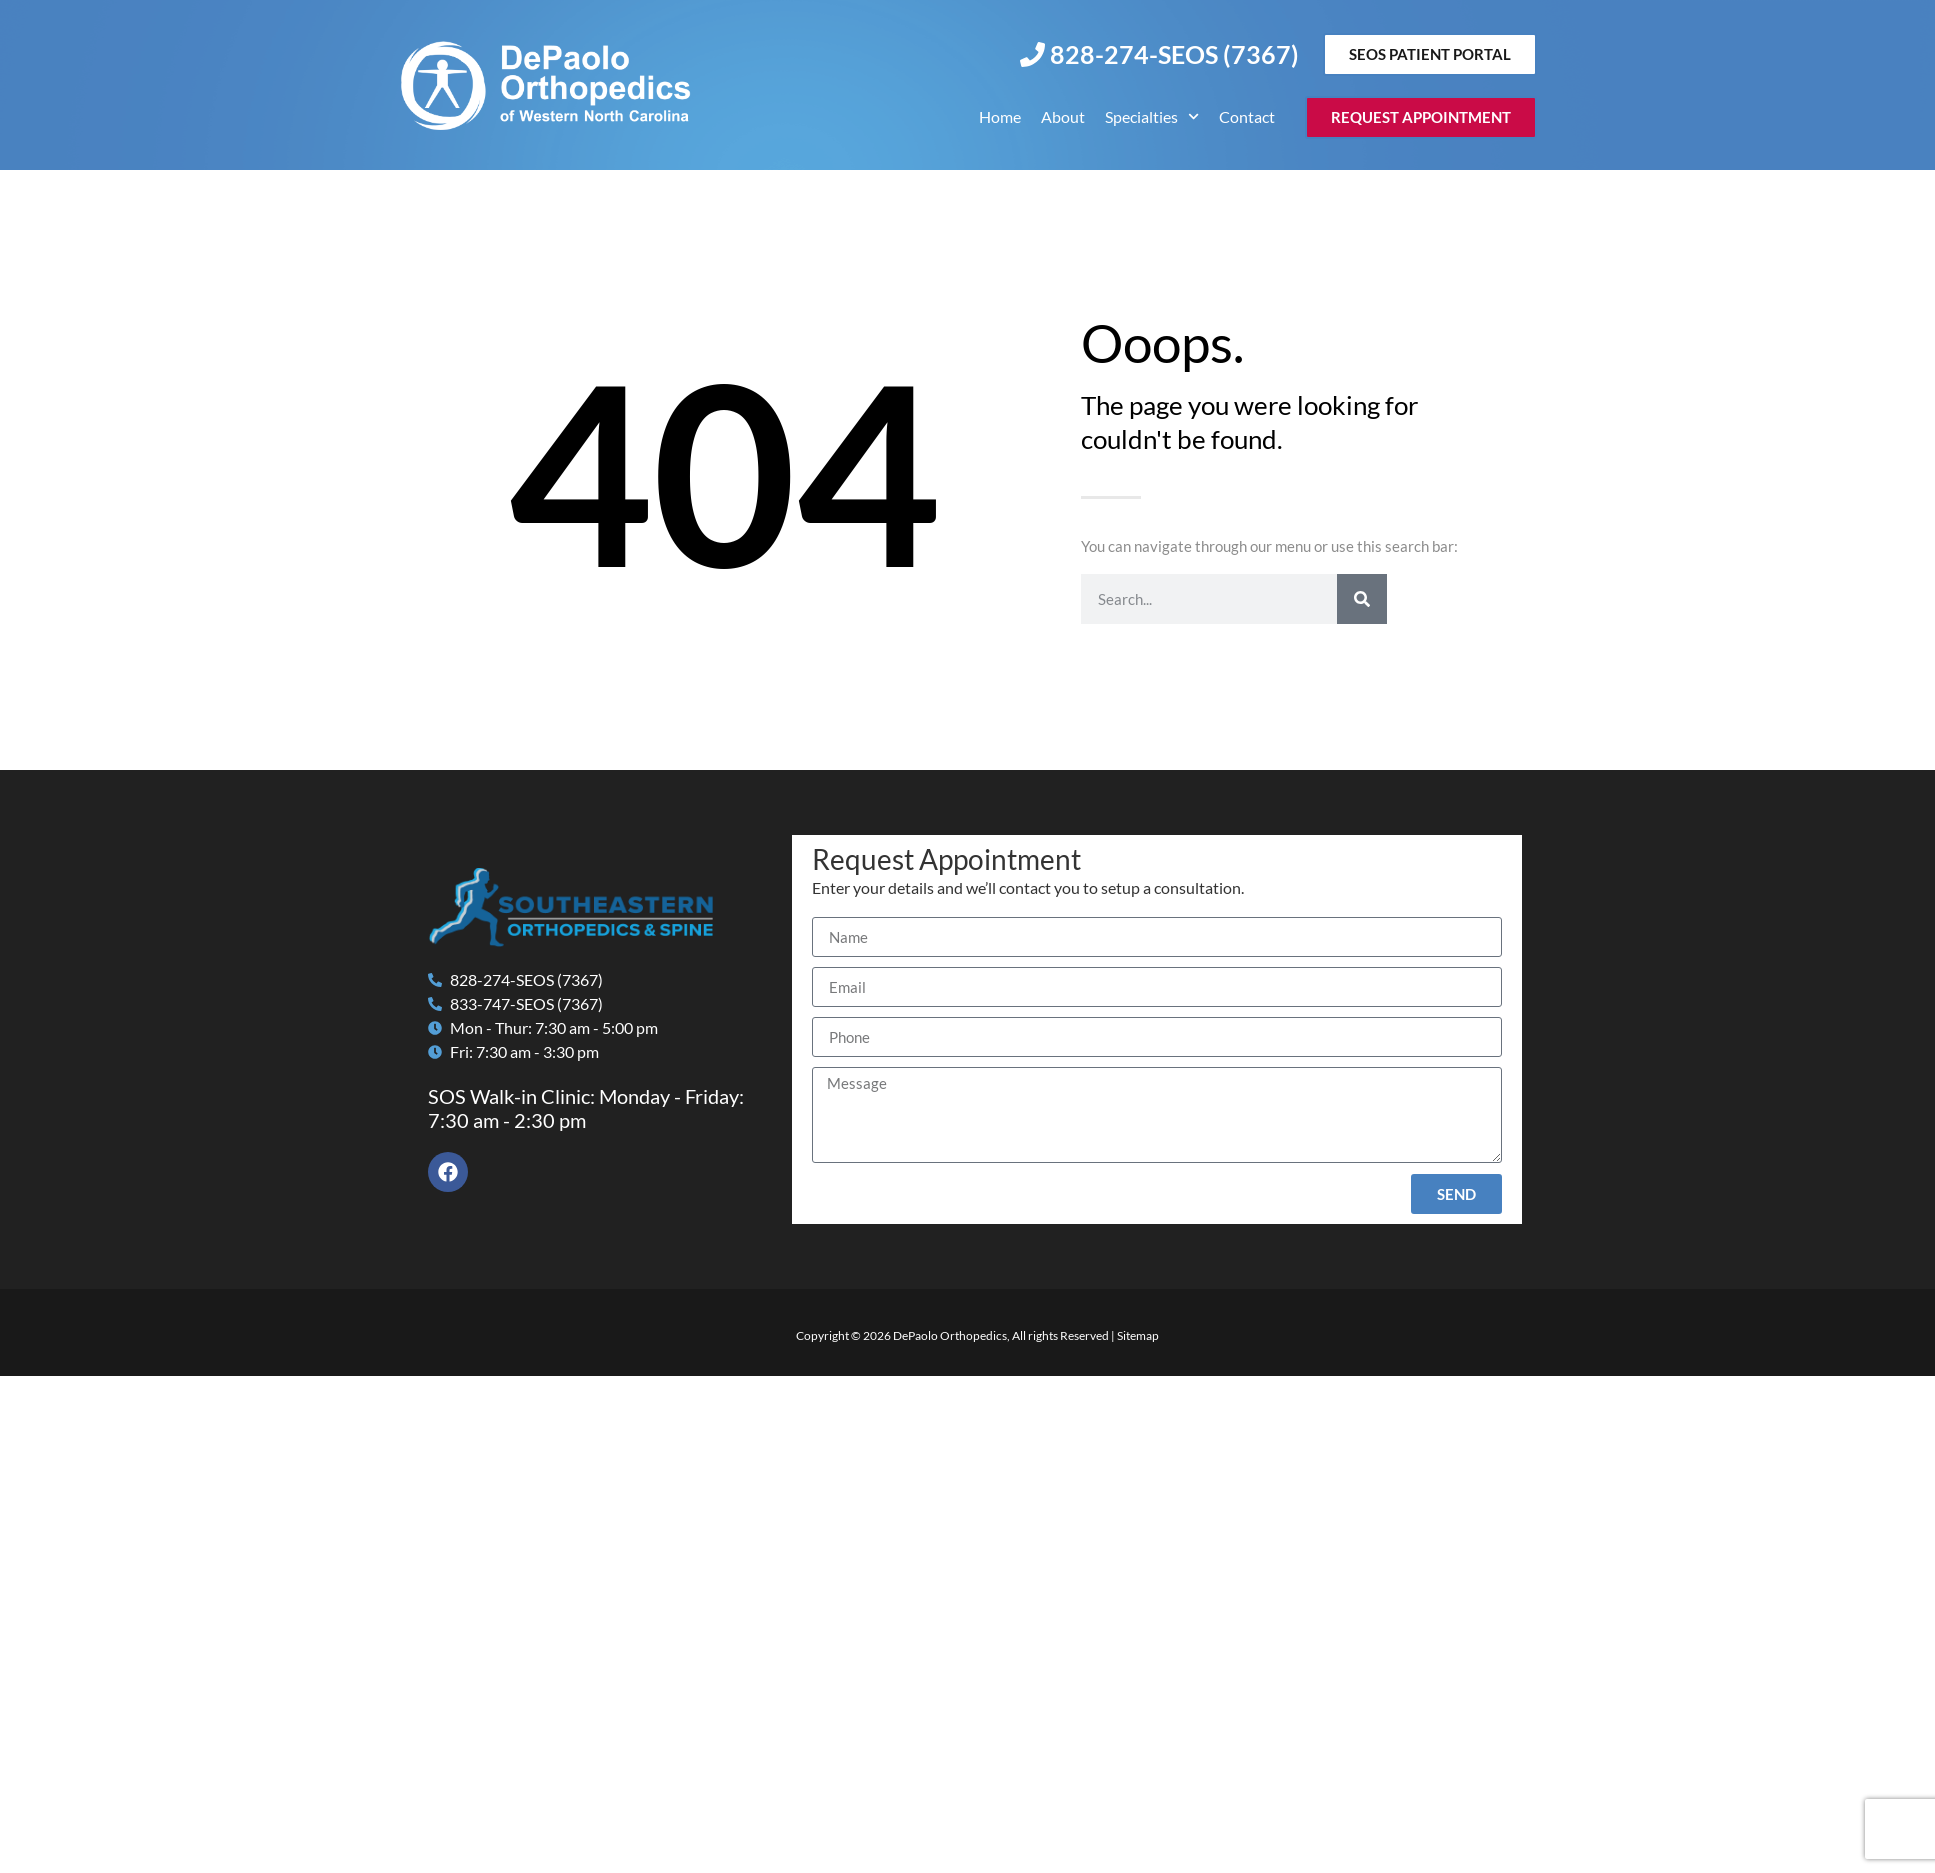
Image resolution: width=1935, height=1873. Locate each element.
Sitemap (1138, 1335)
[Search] (1362, 599)
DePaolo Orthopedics (950, 1335)
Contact (1247, 116)
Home (1000, 116)
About (1063, 116)
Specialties (1152, 116)
